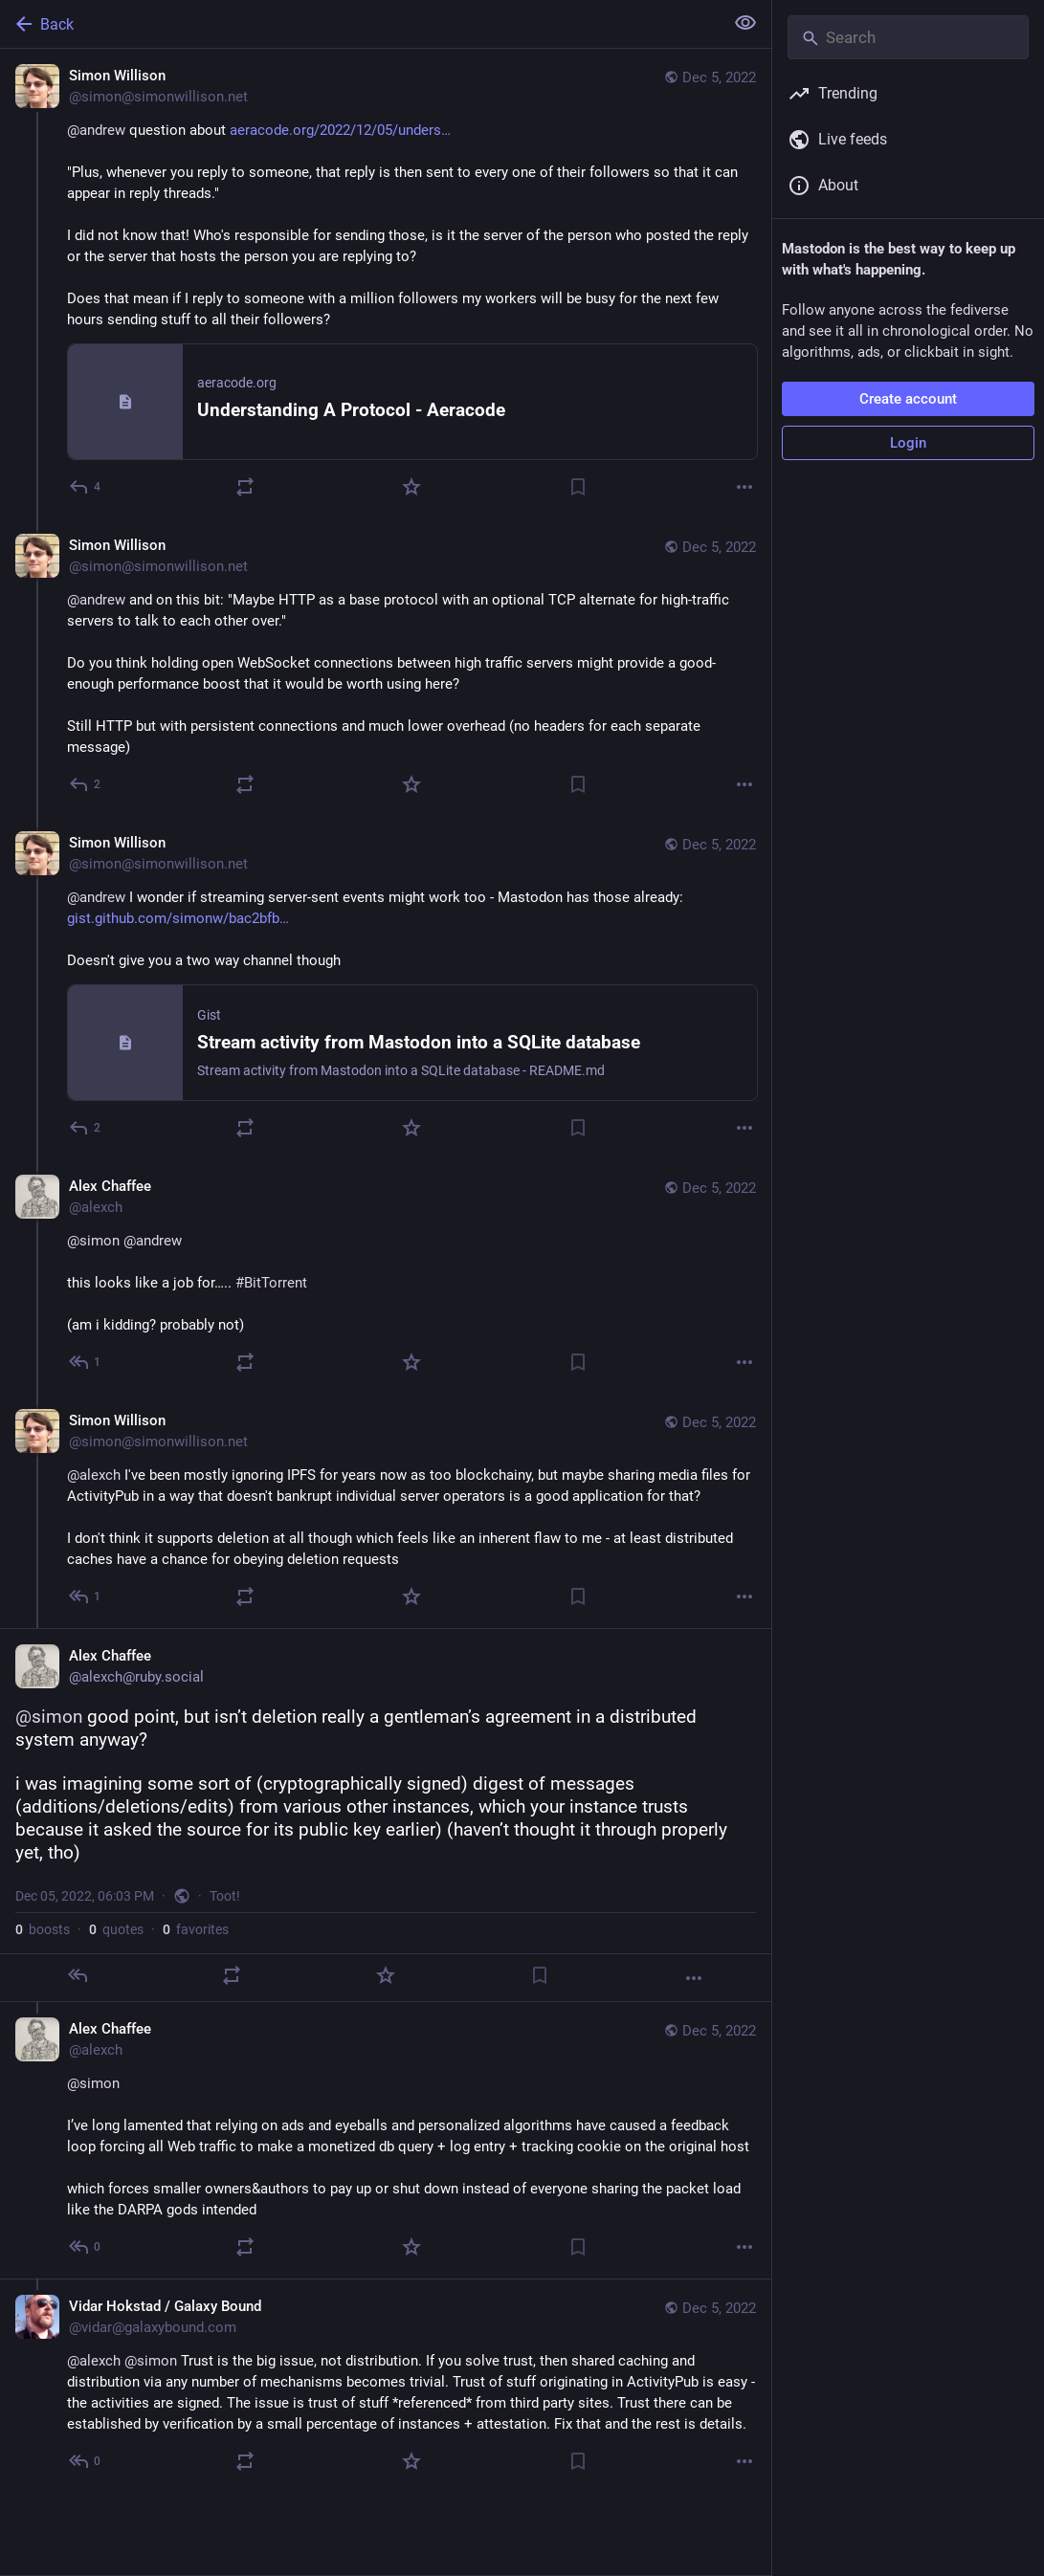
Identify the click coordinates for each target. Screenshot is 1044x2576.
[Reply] (85, 486)
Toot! (225, 1896)
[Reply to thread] (85, 784)
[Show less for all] (745, 23)
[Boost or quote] (244, 486)
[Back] (360, 24)
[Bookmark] (577, 486)
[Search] (908, 37)
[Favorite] (411, 486)
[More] (744, 486)
